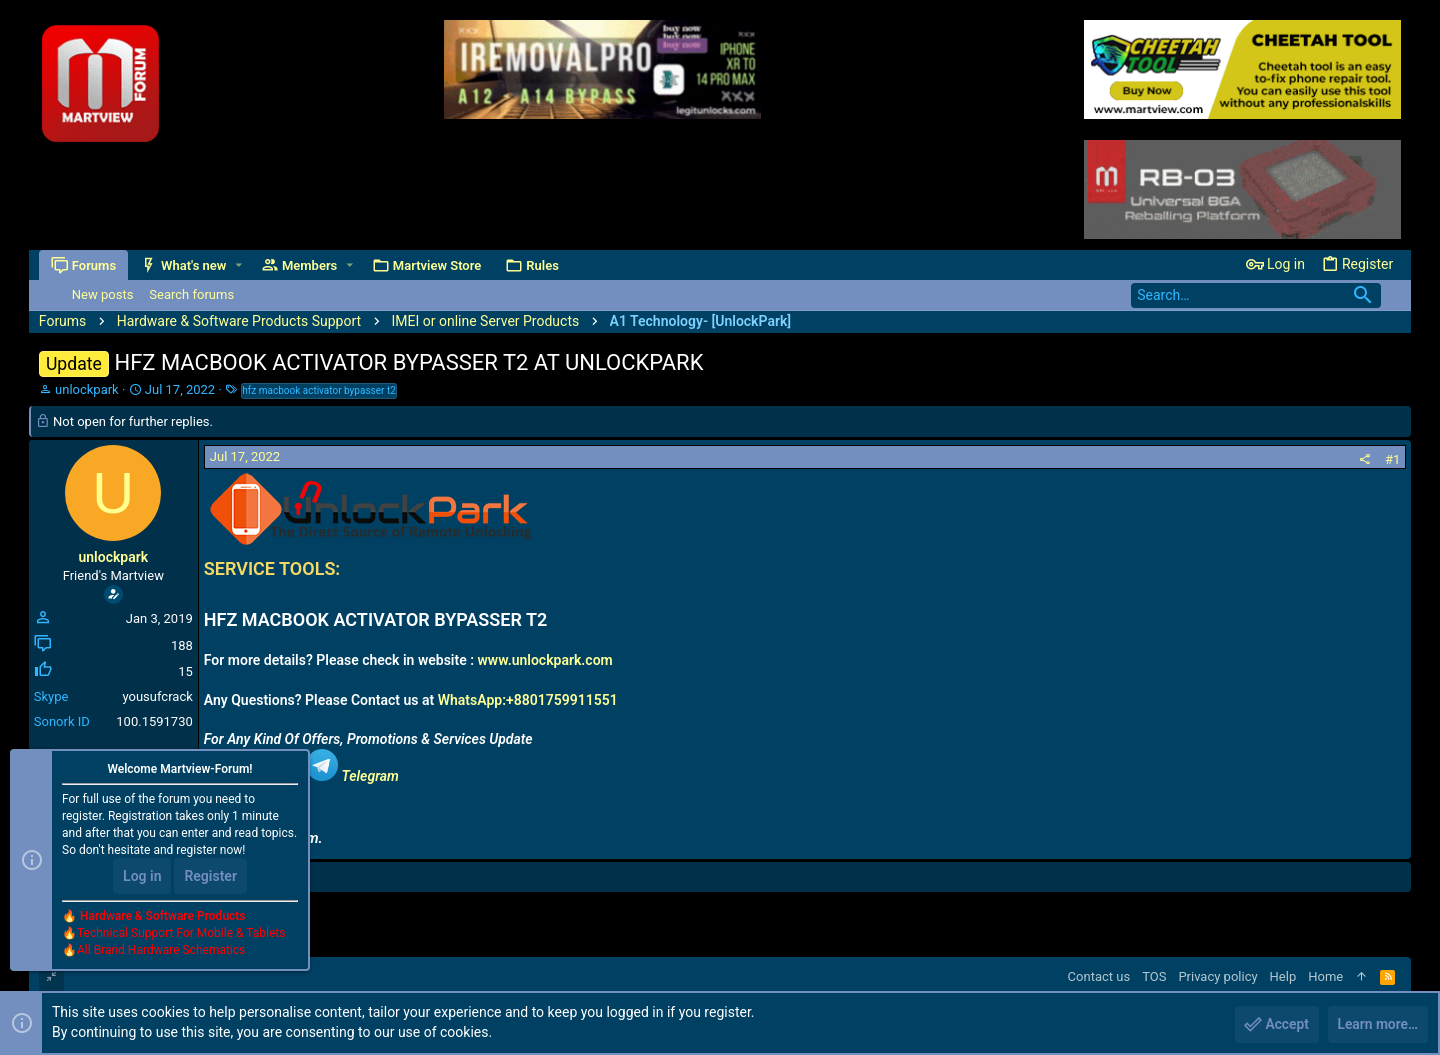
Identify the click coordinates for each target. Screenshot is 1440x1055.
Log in (142, 877)
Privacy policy (1217, 976)
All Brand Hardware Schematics (161, 951)
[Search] (1256, 295)
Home (1325, 976)
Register (210, 877)
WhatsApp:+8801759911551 (528, 700)
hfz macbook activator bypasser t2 (319, 390)
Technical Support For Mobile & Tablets (181, 934)
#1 (1392, 459)
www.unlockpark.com (545, 660)
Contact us (1099, 976)
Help (1283, 976)
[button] (238, 265)
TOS (1154, 976)
